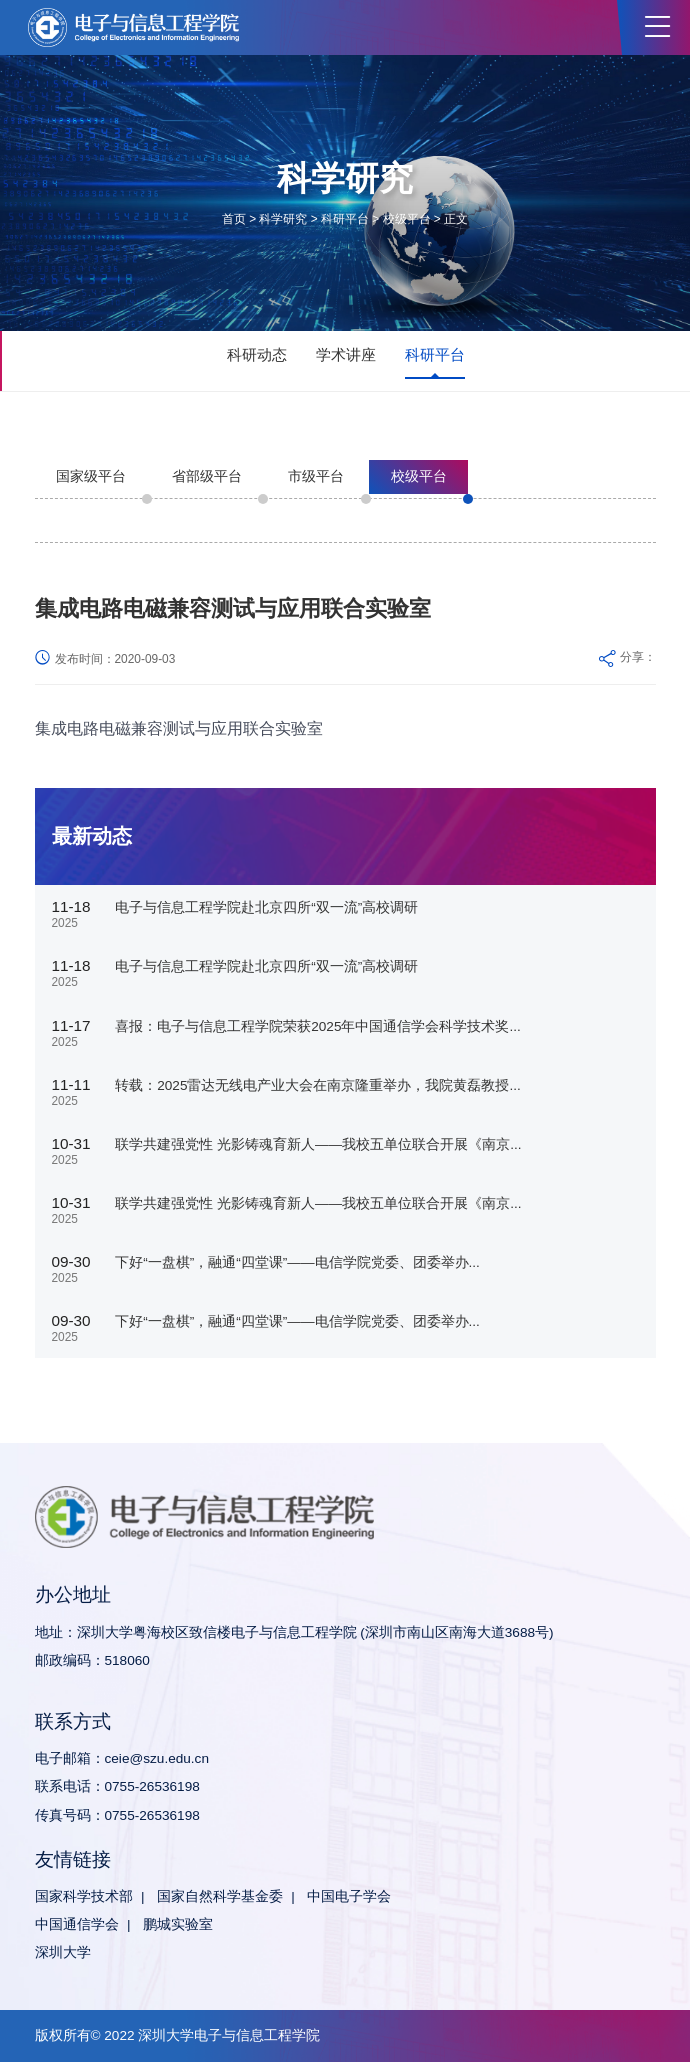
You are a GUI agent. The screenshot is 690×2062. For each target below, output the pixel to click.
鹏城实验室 (178, 1924)
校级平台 (407, 219)
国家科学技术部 (84, 1896)
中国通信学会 (77, 1924)
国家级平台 (91, 476)
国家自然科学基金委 (220, 1896)
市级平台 (316, 476)
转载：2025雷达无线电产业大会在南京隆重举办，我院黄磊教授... (318, 1085)
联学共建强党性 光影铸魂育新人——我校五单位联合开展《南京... (318, 1144)
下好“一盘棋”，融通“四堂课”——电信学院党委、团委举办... (297, 1262)
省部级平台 (207, 476)
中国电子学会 (349, 1896)
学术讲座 (346, 354)
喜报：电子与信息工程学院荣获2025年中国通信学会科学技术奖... (318, 1026)
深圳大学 (63, 1952)
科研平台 (345, 219)
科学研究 (283, 219)
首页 (234, 219)
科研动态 (257, 354)
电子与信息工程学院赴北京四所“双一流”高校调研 (266, 907)
